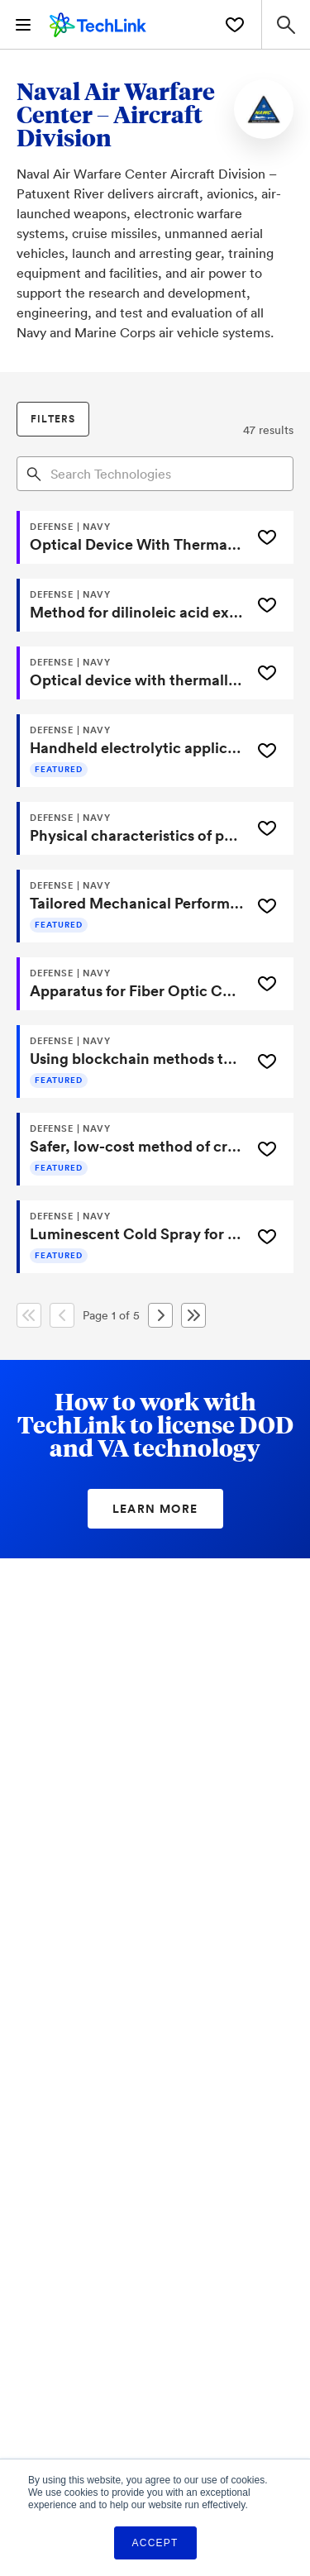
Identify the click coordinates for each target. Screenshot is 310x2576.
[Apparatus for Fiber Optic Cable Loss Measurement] (132, 983)
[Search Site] (285, 24)
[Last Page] (193, 1315)
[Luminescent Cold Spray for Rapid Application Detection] (132, 1236)
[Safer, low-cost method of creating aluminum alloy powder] (132, 1149)
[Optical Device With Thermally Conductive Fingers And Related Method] (132, 537)
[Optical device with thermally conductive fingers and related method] (132, 672)
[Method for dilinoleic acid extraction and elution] (132, 605)
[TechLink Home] (98, 22)
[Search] (33, 473)
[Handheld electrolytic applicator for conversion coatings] (132, 750)
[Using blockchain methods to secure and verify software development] (132, 1061)
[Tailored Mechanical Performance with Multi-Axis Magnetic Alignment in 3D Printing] (132, 906)
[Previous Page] (62, 1315)
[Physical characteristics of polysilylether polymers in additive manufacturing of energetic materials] (132, 828)
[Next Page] (160, 1315)
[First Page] (29, 1315)
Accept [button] (155, 2543)
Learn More (155, 1508)
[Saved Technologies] (235, 25)
